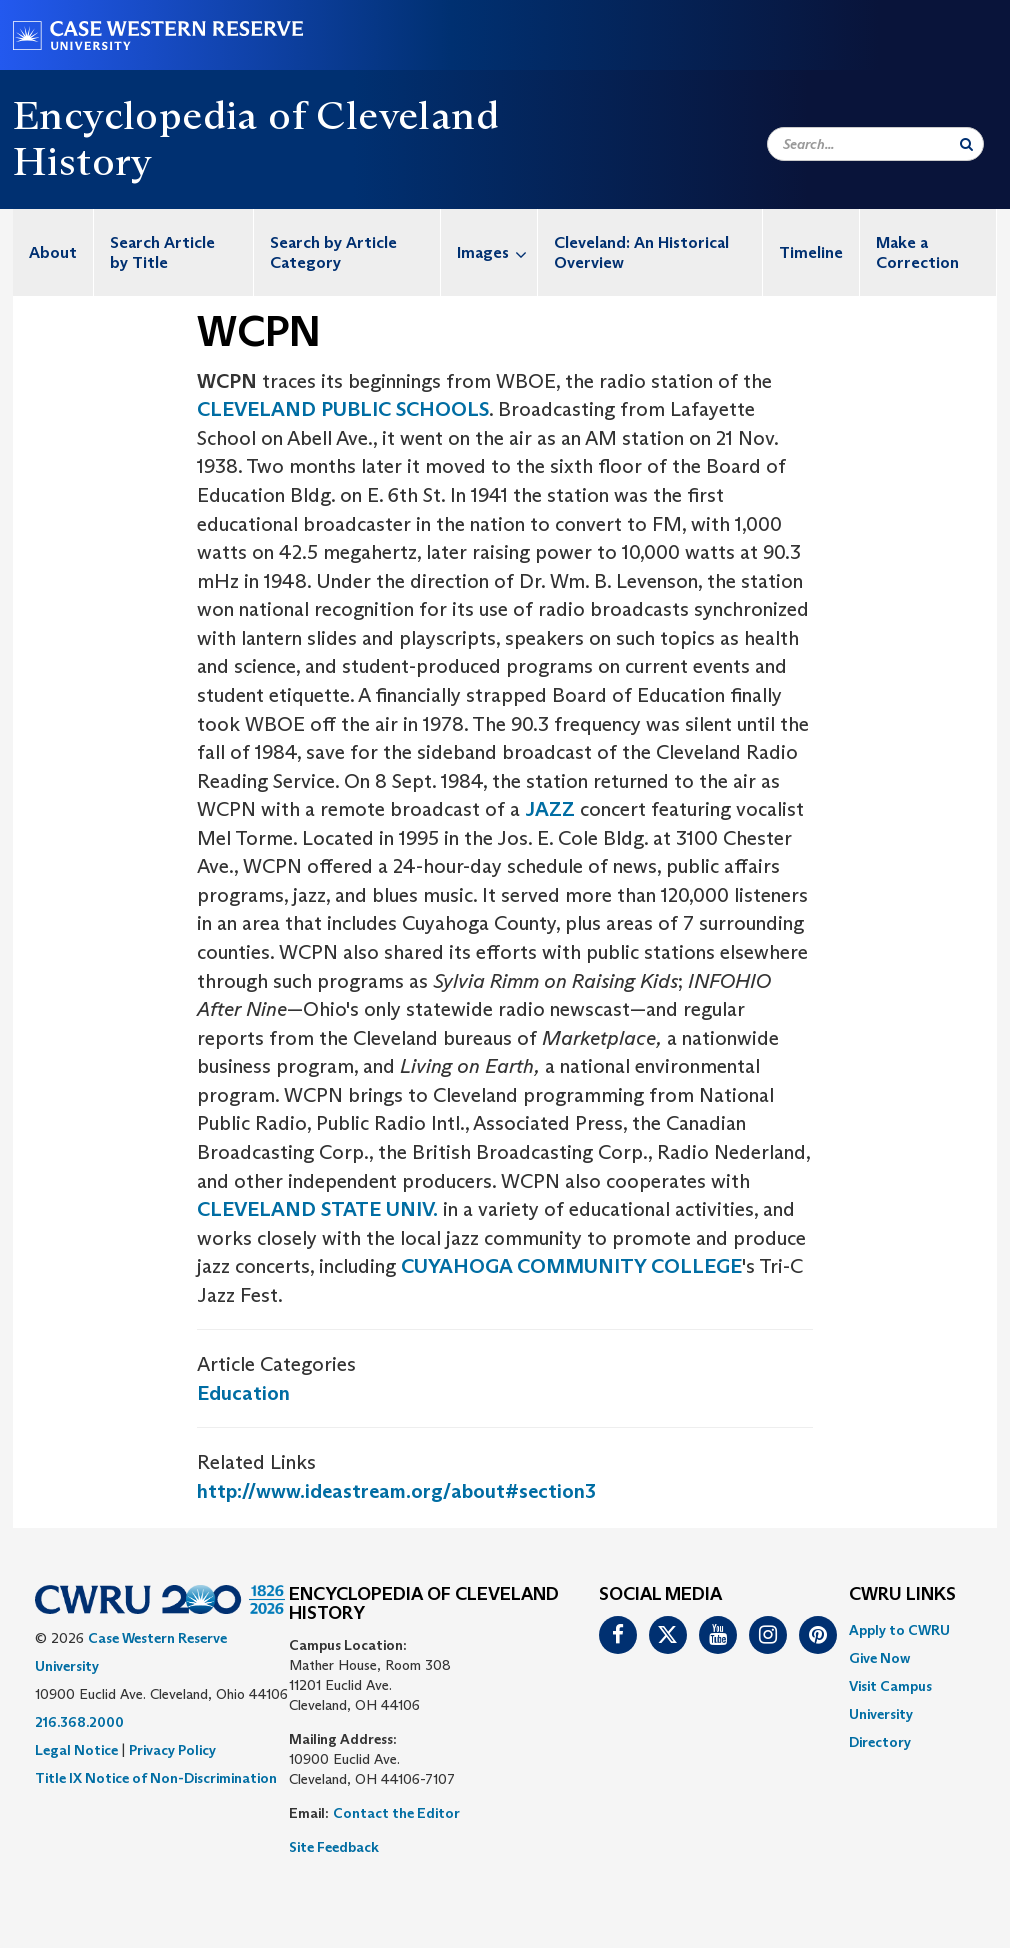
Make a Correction (917, 252)
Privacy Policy (172, 1750)
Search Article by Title (162, 252)
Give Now (879, 1658)
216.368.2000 (79, 1722)
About (53, 252)
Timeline (811, 252)
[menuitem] (53, 252)
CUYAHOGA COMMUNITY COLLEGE (571, 1266)
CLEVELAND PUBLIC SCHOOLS (343, 409)
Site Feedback (334, 1847)
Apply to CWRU (899, 1630)
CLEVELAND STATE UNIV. (317, 1209)
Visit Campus (890, 1686)
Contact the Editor (396, 1813)
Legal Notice (76, 1750)
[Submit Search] (966, 144)
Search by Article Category (333, 252)
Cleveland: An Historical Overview (641, 252)
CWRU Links (902, 1595)
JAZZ (550, 809)
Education (243, 1393)
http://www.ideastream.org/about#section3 (396, 1491)
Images (497, 252)
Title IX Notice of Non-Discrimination (156, 1778)
